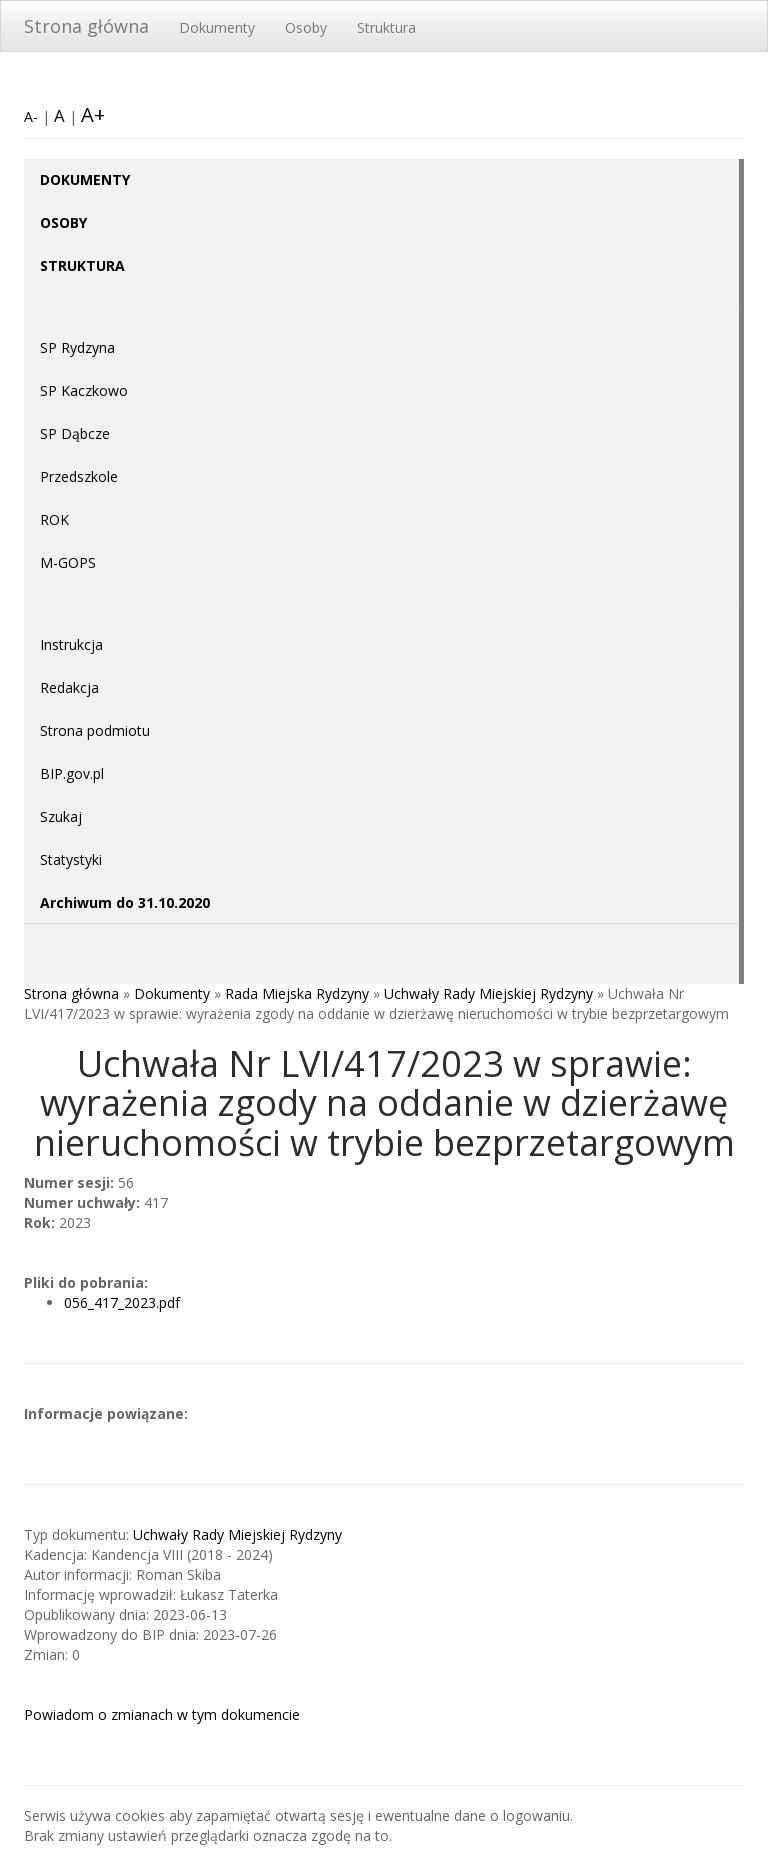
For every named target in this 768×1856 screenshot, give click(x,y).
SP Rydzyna (77, 347)
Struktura (386, 27)
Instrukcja (71, 644)
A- (31, 116)
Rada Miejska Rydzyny (297, 993)
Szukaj (61, 816)
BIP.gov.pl (72, 773)
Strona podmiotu (95, 730)
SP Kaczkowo (84, 390)
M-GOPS (68, 562)
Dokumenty (217, 27)
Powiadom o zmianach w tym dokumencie (162, 1714)
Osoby (306, 27)
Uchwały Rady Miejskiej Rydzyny (488, 993)
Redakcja (69, 687)
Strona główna (86, 26)
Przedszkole (79, 476)
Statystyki (71, 859)
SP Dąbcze (75, 433)
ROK (54, 519)
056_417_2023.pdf (122, 1302)
